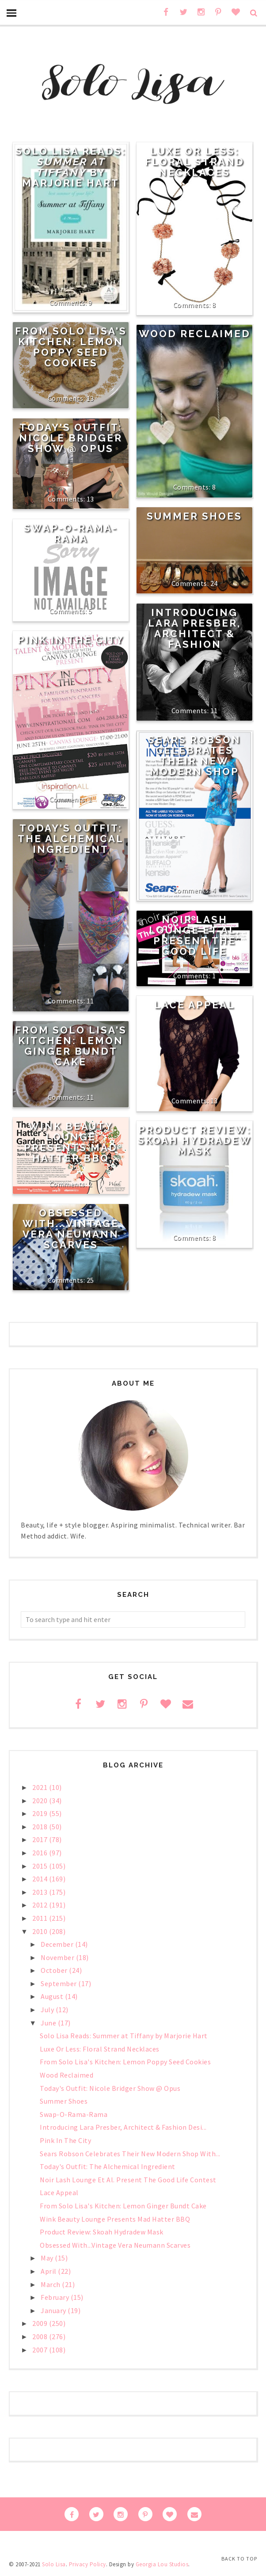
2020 (40, 1800)
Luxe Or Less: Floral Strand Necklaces (194, 161)
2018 (40, 1826)
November (58, 1957)
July (48, 2009)
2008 (40, 2336)
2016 (40, 1852)
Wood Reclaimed (195, 333)
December (58, 1944)
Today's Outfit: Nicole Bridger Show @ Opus (70, 438)
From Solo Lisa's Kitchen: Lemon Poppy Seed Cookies (71, 347)
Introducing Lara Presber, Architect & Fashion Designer (194, 634)
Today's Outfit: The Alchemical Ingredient (71, 838)
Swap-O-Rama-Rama (71, 533)
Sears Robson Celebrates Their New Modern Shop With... (130, 2153)
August (53, 1996)
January (54, 2310)
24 (214, 583)
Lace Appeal (194, 1005)
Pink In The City (71, 640)
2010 (40, 1931)
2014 (40, 1878)
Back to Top (239, 2558)
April (49, 2271)
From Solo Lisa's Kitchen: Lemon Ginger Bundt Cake (71, 1046)
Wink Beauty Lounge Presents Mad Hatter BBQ (71, 1142)
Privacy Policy (87, 2564)
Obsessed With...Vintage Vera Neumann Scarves (71, 1228)
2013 (40, 1892)
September (59, 1983)
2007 (40, 2349)
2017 (40, 1839)
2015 (40, 1866)
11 (214, 710)
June (49, 2022)
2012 (40, 1904)
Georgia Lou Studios (162, 2564)
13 (90, 398)
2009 (40, 2323)
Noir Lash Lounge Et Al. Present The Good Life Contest (194, 941)
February (56, 2297)
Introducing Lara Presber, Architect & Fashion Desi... (123, 2127)
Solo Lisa (54, 2564)
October (55, 1970)
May (48, 2257)
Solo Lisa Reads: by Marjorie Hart (70, 167)
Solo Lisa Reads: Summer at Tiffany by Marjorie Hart (124, 2035)
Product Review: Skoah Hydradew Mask (194, 1140)
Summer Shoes (194, 516)
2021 (40, 1787)
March (51, 2284)
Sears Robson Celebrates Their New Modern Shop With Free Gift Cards (194, 766)
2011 (40, 1918)
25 (90, 1280)
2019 (40, 1813)
